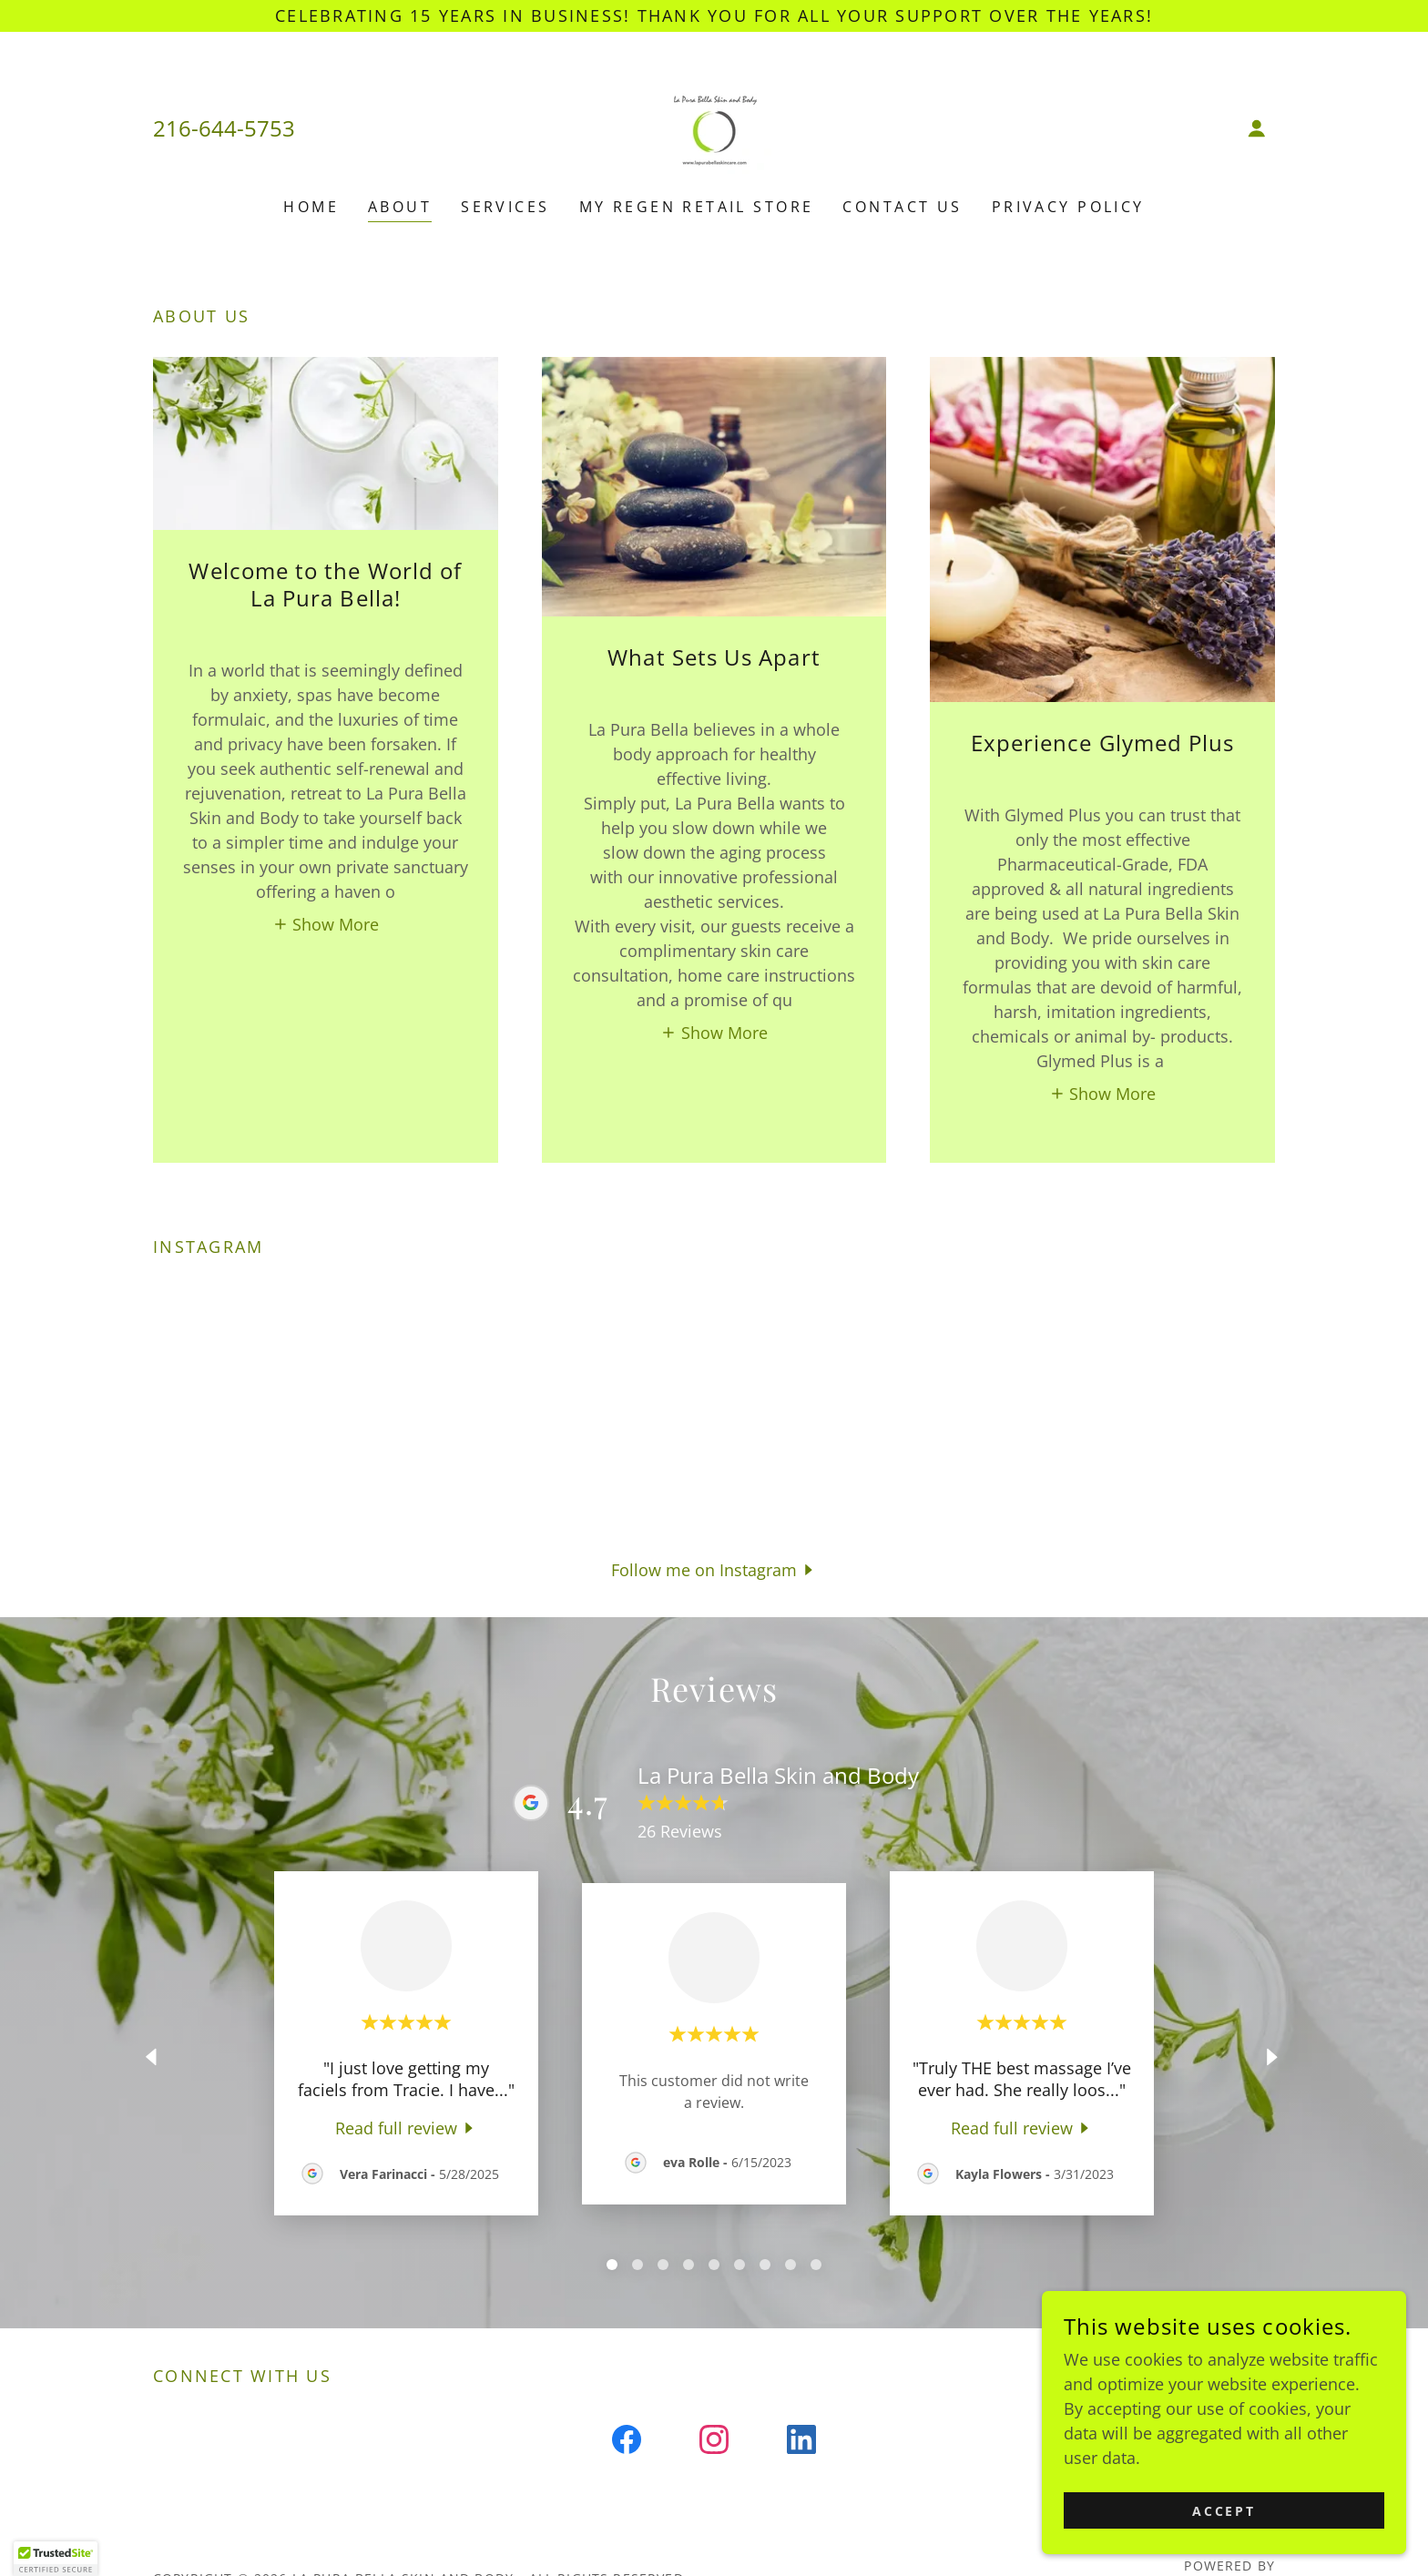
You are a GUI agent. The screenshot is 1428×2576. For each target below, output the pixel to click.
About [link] (400, 207)
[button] (1257, 128)
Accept (1224, 2511)
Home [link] (311, 207)
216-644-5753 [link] (224, 128)
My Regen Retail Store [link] (696, 207)
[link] (713, 126)
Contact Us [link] (902, 207)
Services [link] (505, 207)
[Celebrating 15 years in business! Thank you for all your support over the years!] (714, 16)
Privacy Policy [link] (1068, 207)
